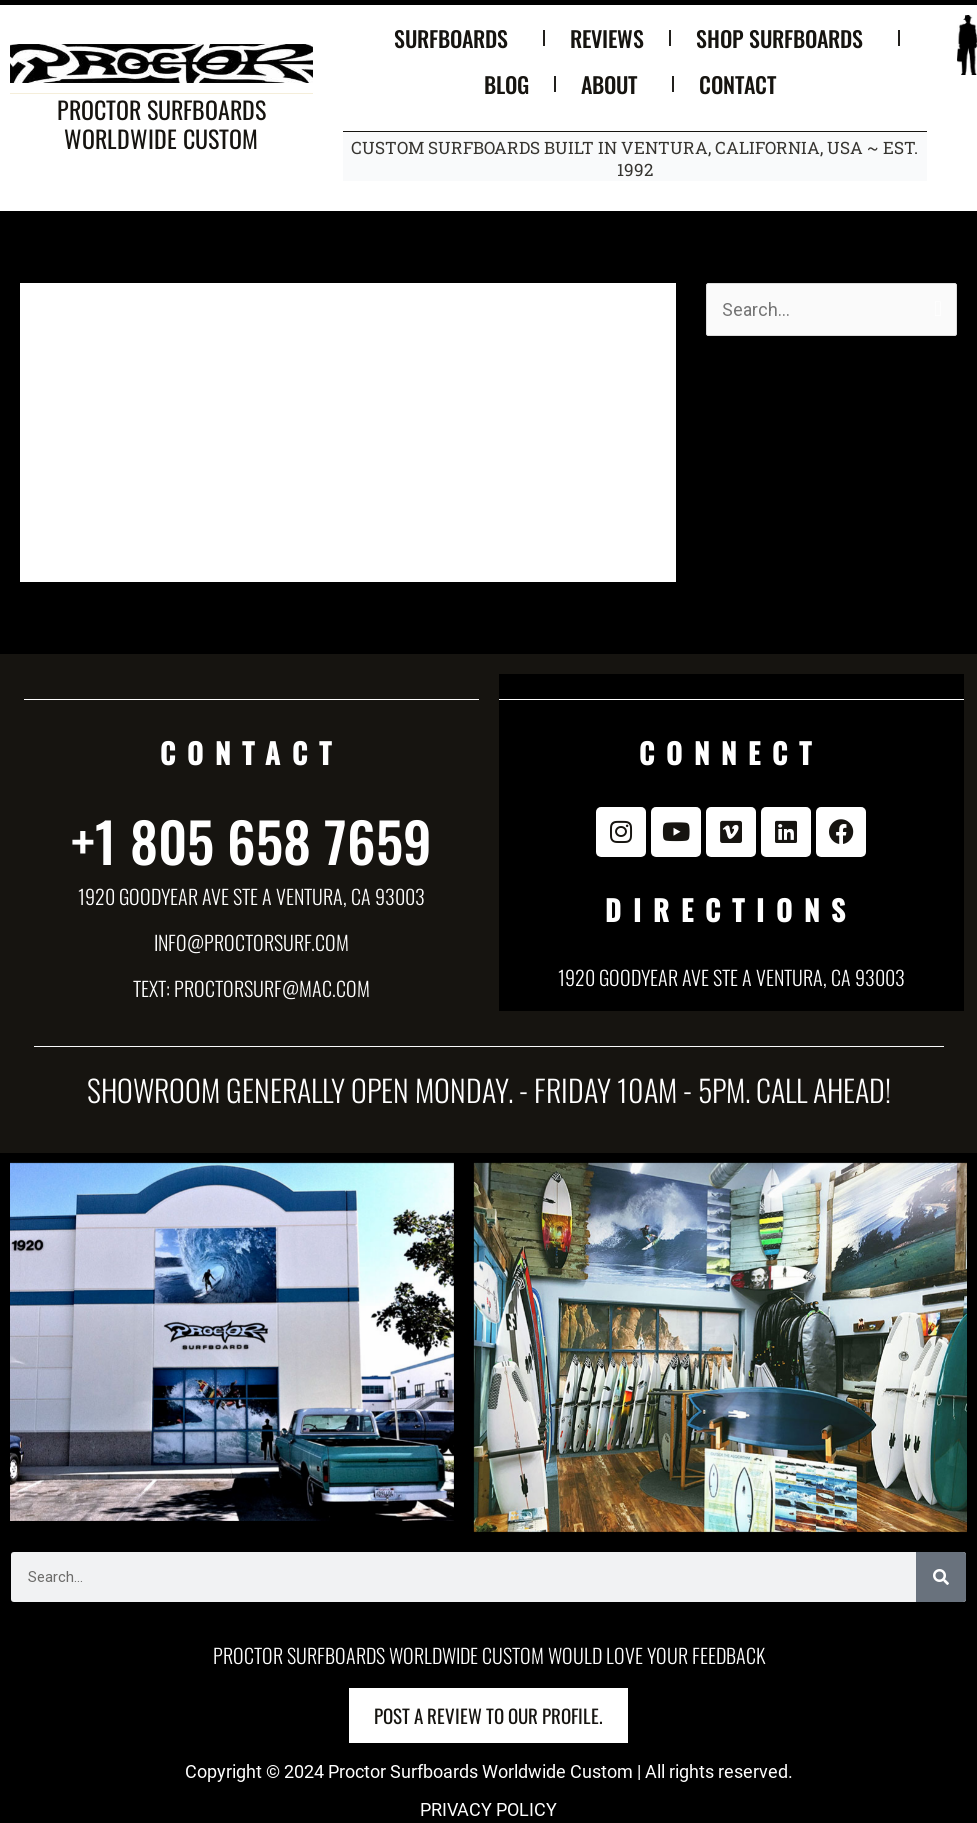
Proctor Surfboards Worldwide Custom (161, 123)
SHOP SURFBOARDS (784, 38)
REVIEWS (607, 38)
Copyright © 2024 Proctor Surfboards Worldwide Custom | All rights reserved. (489, 1771)
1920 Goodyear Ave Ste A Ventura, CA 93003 (251, 896)
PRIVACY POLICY (488, 1809)
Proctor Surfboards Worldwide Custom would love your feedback (489, 1655)
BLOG (506, 84)
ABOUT (614, 84)
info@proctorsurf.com (251, 942)
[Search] (941, 1577)
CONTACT (742, 84)
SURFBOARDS (456, 38)
